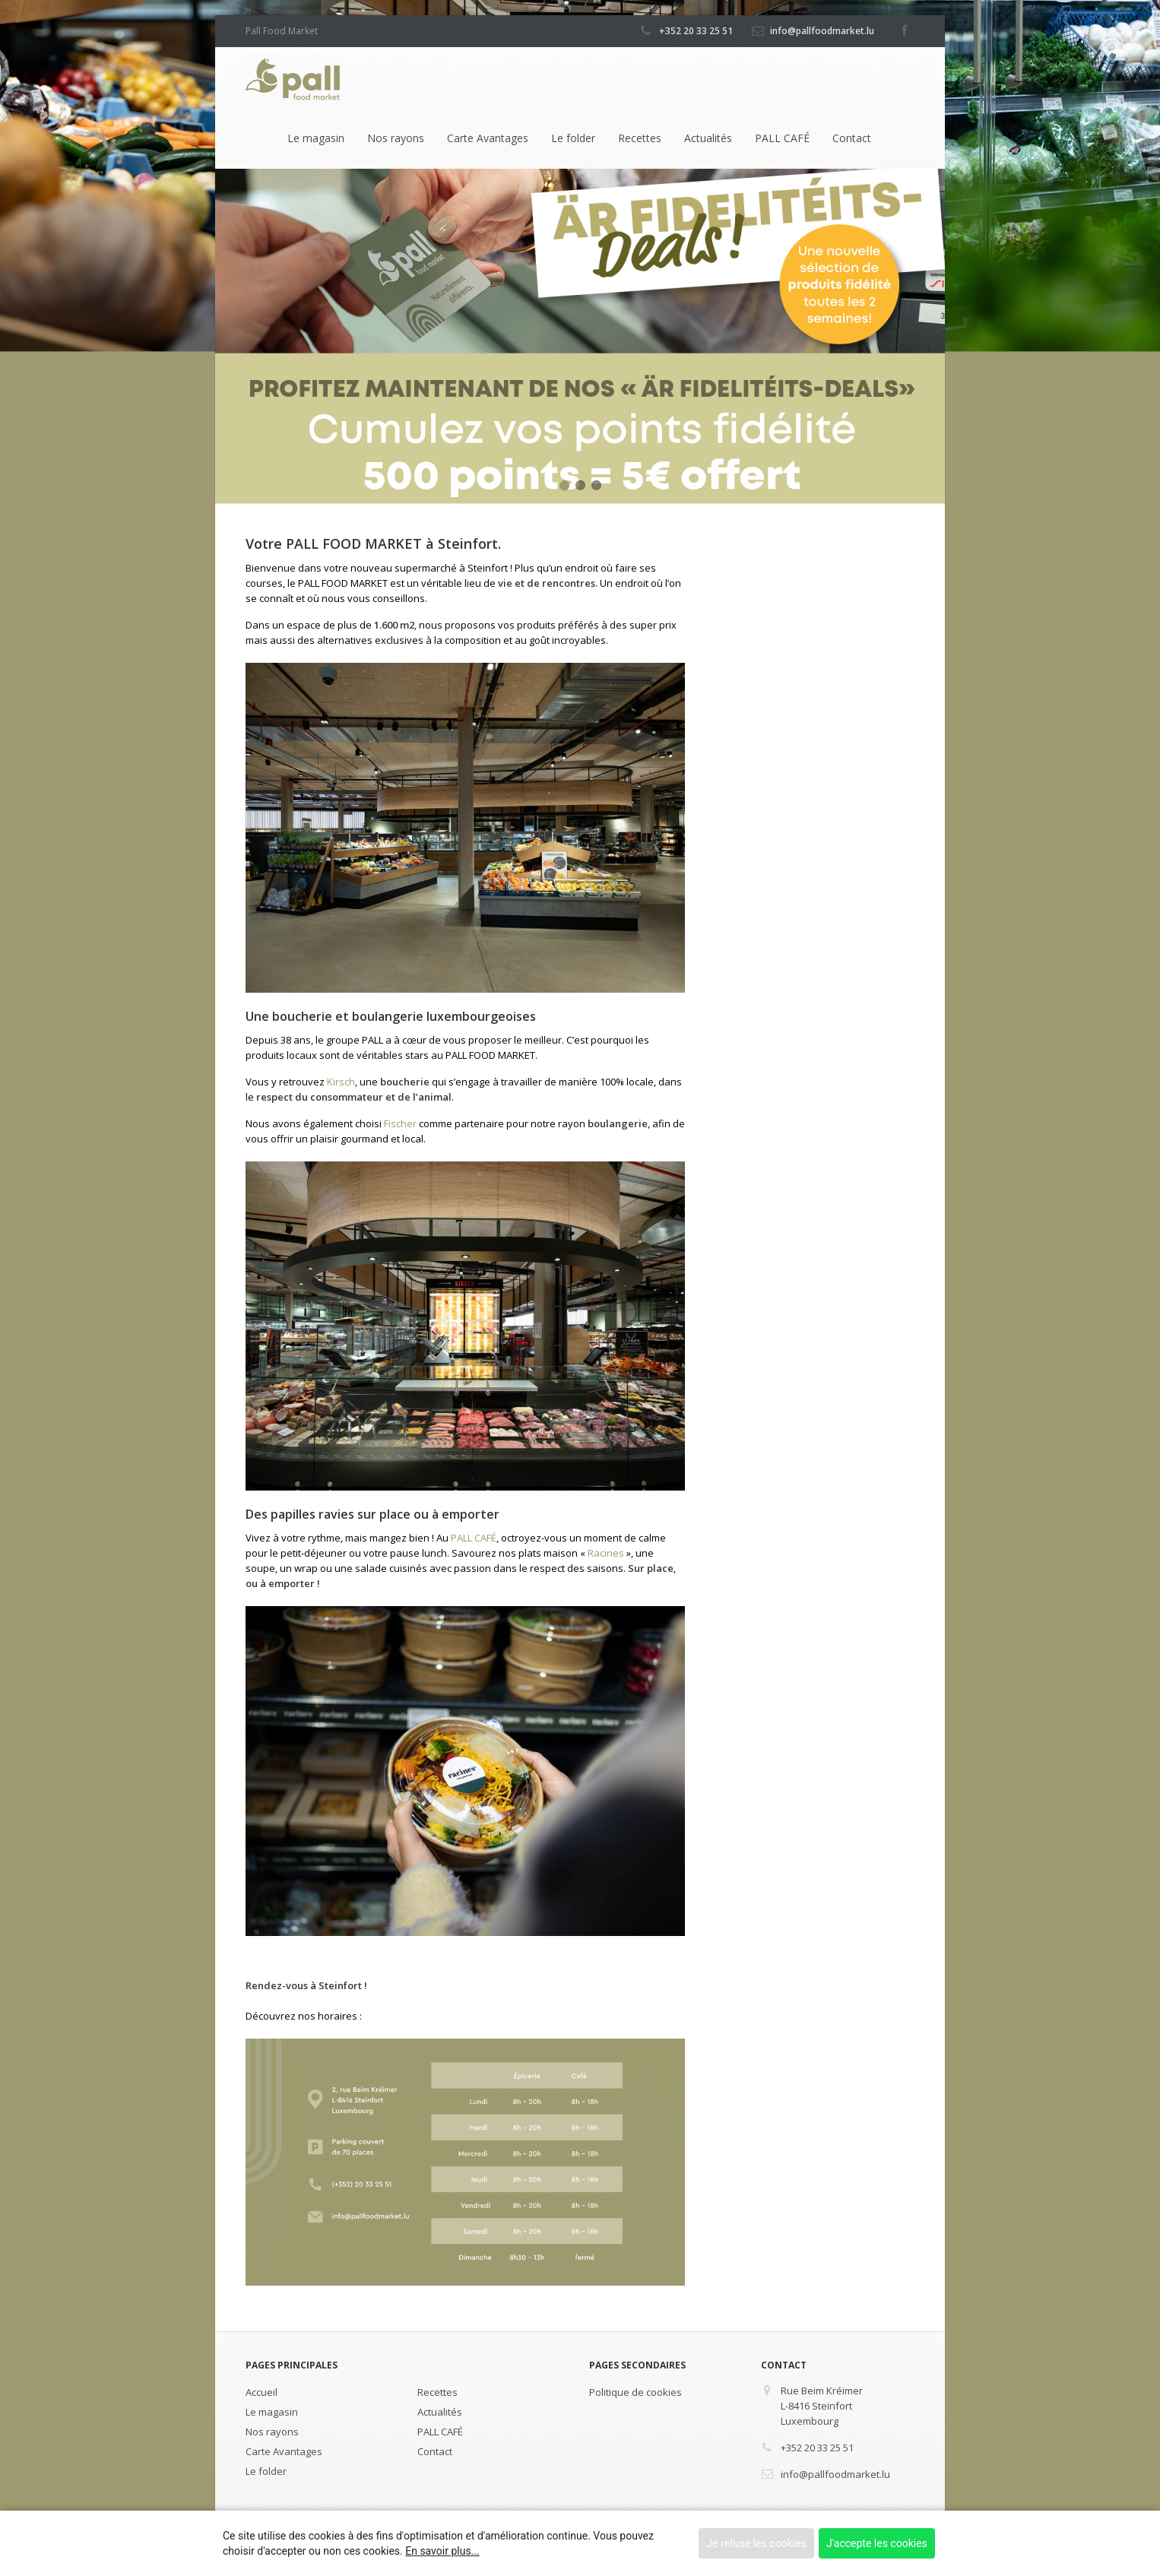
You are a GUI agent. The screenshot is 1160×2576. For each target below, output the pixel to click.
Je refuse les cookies (756, 2543)
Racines (606, 1553)
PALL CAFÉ (782, 138)
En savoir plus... (442, 2551)
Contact (851, 138)
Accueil (261, 2392)
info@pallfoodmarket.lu (822, 30)
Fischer (400, 1123)
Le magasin (315, 138)
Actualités (708, 138)
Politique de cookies (635, 2392)
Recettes (639, 138)
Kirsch (341, 1081)
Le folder (573, 138)
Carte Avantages (487, 138)
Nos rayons (395, 138)
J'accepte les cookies (876, 2543)
